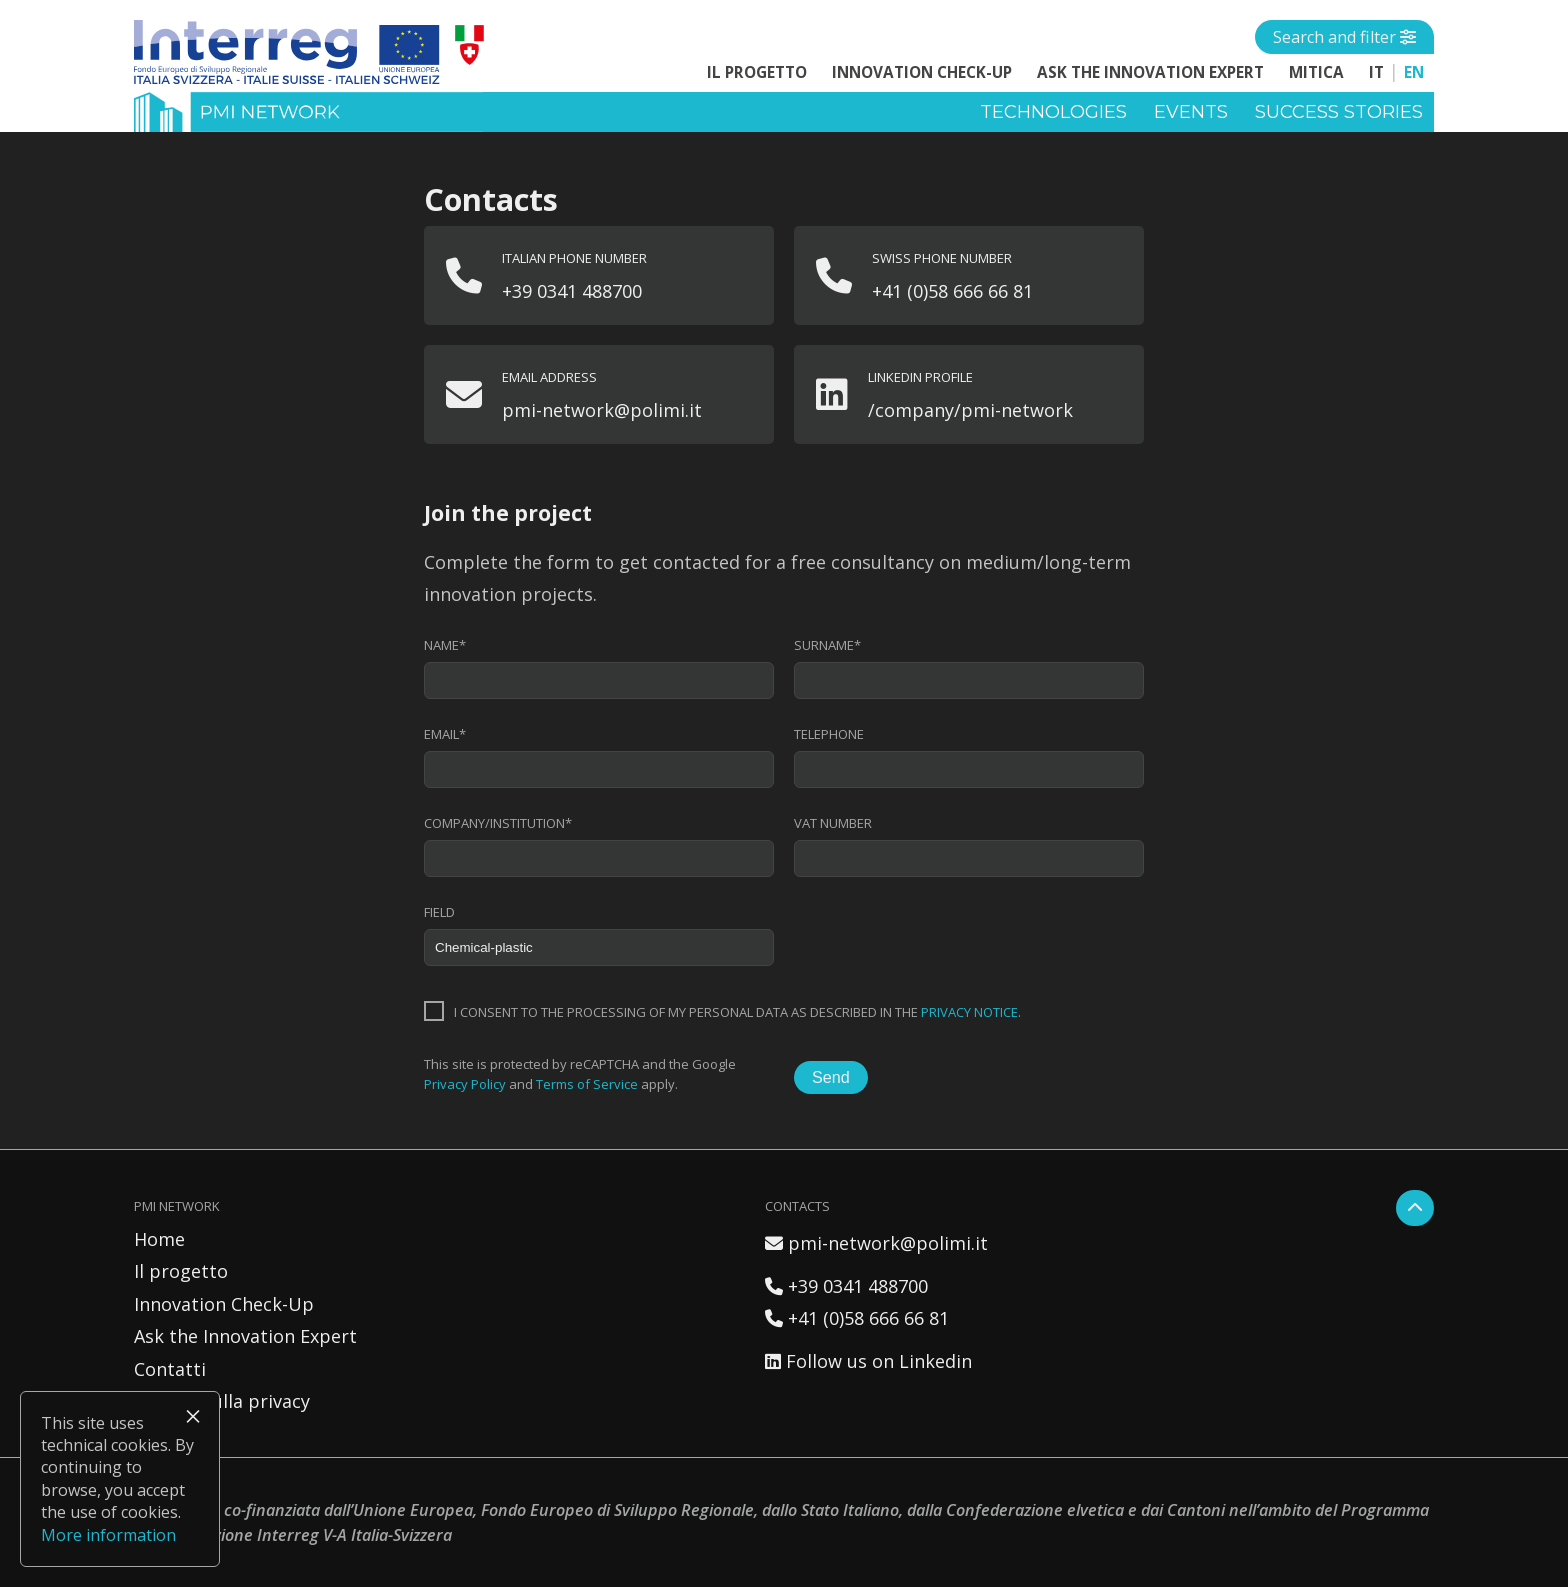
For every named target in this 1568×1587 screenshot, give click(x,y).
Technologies (1053, 112)
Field (439, 912)
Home (159, 1239)
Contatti (170, 1369)
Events (1191, 112)
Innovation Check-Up (922, 72)
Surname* (827, 645)
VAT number (833, 823)
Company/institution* (498, 823)
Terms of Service (587, 1084)
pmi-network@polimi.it (876, 1243)
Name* (445, 645)
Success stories (1339, 112)
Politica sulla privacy (222, 1401)
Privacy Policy (465, 1084)
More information (108, 1535)
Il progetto (757, 72)
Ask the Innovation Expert (1150, 72)
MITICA (1316, 72)
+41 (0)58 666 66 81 (857, 1318)
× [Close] (193, 1416)
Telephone (829, 734)
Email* (445, 734)
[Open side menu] (1344, 37)
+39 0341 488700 (846, 1286)
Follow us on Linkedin (868, 1361)
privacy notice (969, 1012)
